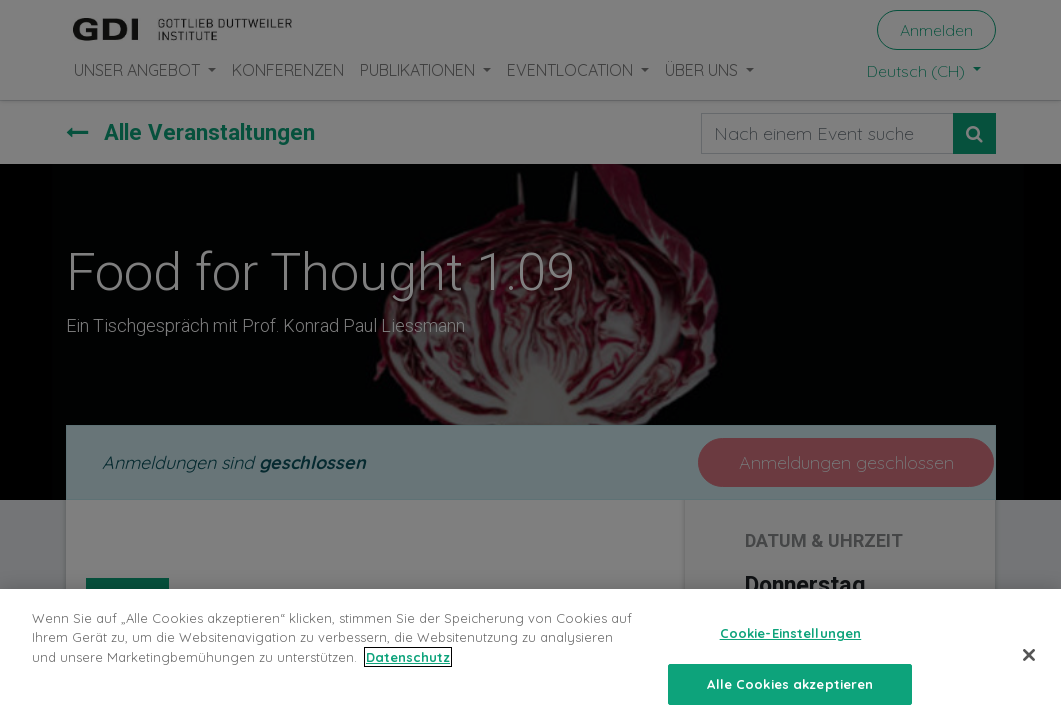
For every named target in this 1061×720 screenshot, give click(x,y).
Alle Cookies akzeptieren (790, 697)
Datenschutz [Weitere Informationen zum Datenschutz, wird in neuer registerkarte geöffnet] (408, 670)
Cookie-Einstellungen (791, 646)
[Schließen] (1029, 668)
